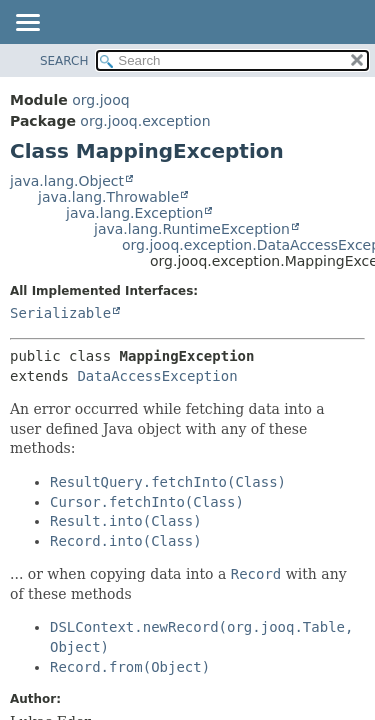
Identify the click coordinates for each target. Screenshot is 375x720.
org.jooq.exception (145, 121)
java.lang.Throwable (108, 197)
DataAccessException (157, 376)
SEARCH (64, 61)
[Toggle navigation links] (27, 24)
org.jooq (100, 100)
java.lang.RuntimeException (192, 229)
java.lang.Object (67, 181)
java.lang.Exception (134, 213)
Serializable (60, 313)
